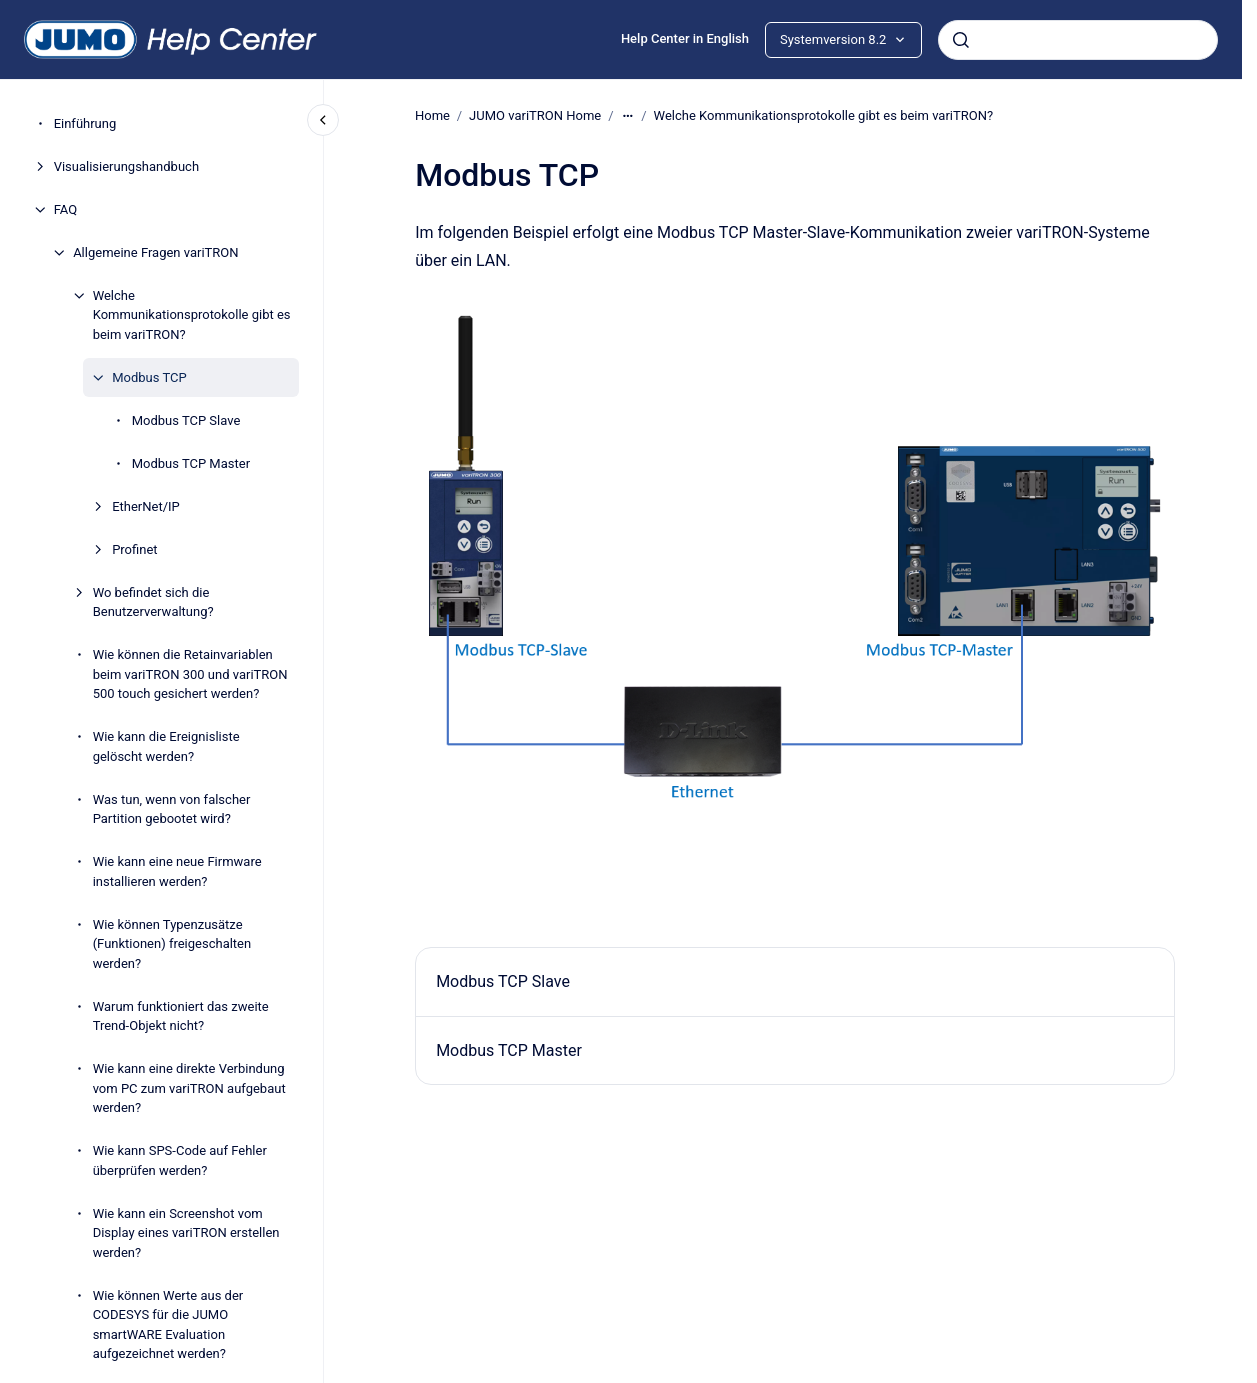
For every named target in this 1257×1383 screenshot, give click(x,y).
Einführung (85, 123)
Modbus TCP (149, 377)
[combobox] (1078, 40)
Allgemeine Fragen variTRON (155, 252)
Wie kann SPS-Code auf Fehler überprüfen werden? (180, 1160)
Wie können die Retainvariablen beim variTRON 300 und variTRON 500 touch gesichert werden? (190, 674)
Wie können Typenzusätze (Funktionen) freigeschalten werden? (172, 944)
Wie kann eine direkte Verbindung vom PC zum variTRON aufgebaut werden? (189, 1088)
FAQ (65, 209)
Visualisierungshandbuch (126, 166)
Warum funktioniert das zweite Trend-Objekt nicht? (181, 1016)
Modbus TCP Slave (186, 420)
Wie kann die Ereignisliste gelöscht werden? (166, 746)
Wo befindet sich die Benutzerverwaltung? (153, 602)
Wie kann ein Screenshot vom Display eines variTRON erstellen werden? (186, 1233)
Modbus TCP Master (191, 463)
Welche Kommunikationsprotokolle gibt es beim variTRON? (192, 315)
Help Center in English (685, 38)
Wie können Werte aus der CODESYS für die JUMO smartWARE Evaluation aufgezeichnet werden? (168, 1325)
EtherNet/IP (146, 506)
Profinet (134, 549)
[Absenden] (961, 40)
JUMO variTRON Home (535, 115)
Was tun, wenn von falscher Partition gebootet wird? (172, 809)
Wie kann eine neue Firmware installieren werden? (177, 871)
